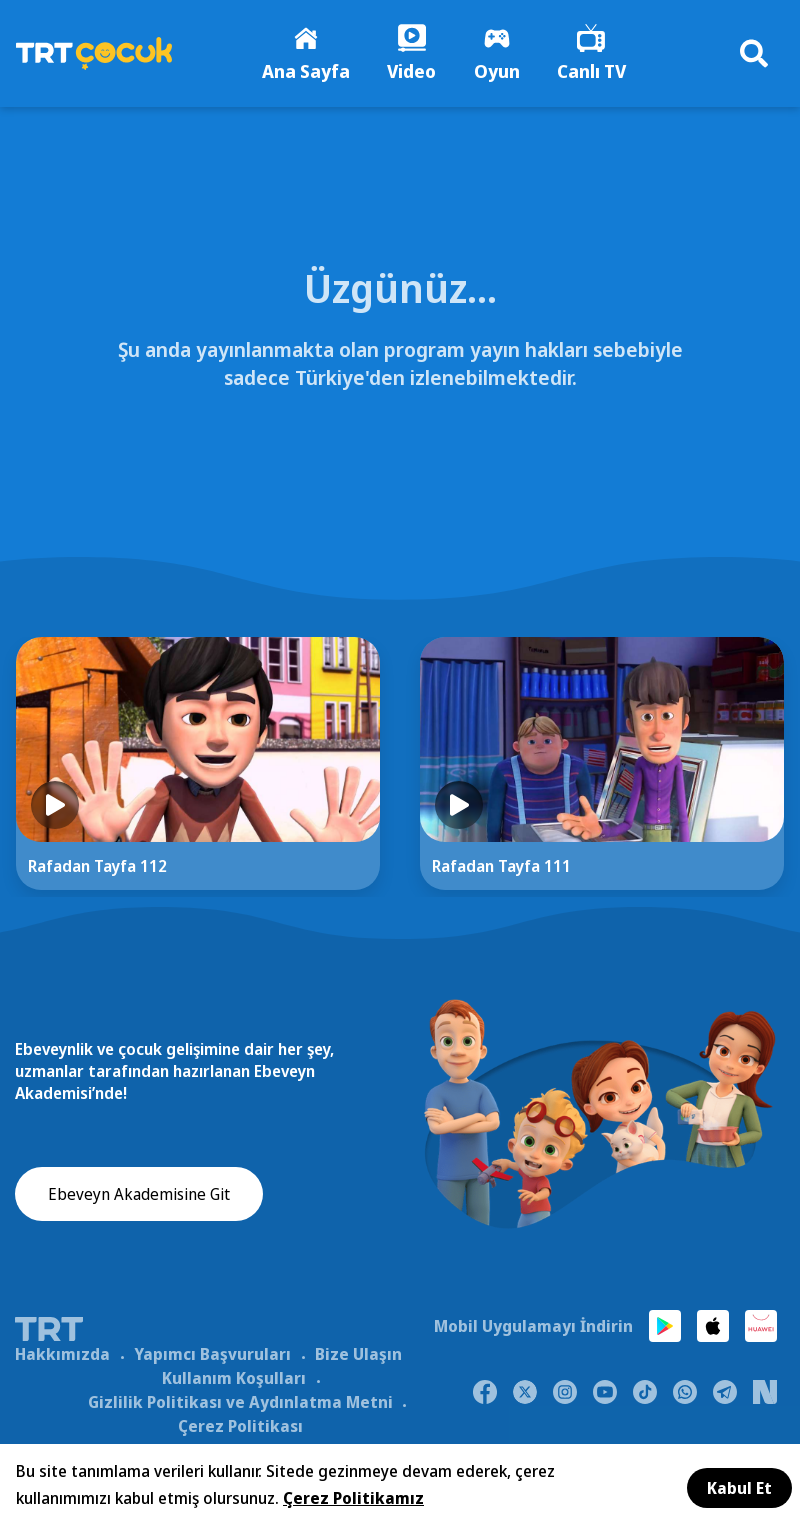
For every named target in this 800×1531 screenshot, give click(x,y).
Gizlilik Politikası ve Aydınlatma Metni (240, 1404)
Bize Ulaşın (358, 1356)
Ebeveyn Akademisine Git (139, 1197)
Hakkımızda (62, 1356)
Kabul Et (739, 1488)
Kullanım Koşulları (234, 1380)
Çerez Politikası (240, 1428)
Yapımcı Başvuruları (212, 1356)
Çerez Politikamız (353, 1498)
